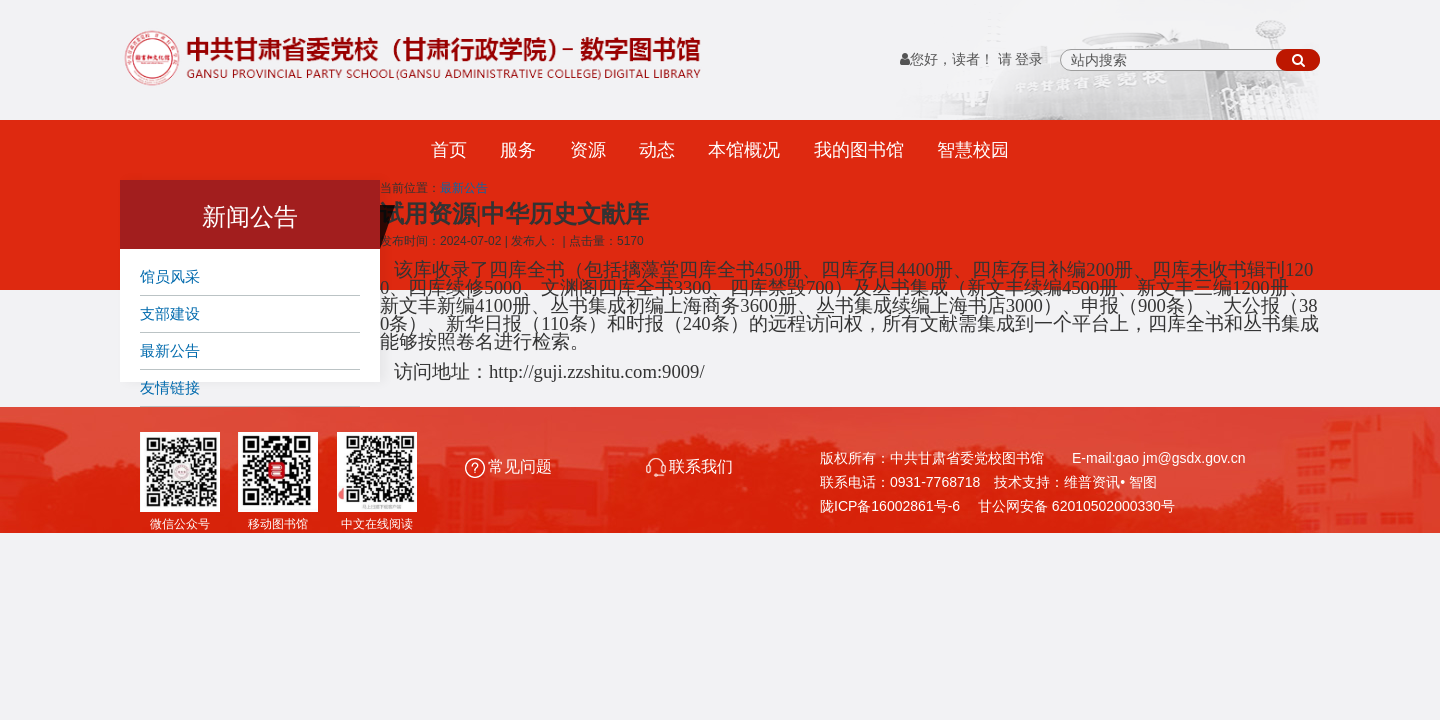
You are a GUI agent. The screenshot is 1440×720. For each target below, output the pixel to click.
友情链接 (170, 387)
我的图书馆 (859, 150)
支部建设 (170, 313)
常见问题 (510, 466)
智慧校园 (973, 150)
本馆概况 (744, 150)
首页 (449, 150)
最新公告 (170, 350)
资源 (588, 150)
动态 (657, 150)
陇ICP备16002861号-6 (890, 506)
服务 (518, 150)
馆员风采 (170, 276)
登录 (1029, 59)
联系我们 (689, 466)
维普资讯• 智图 (1110, 482)
